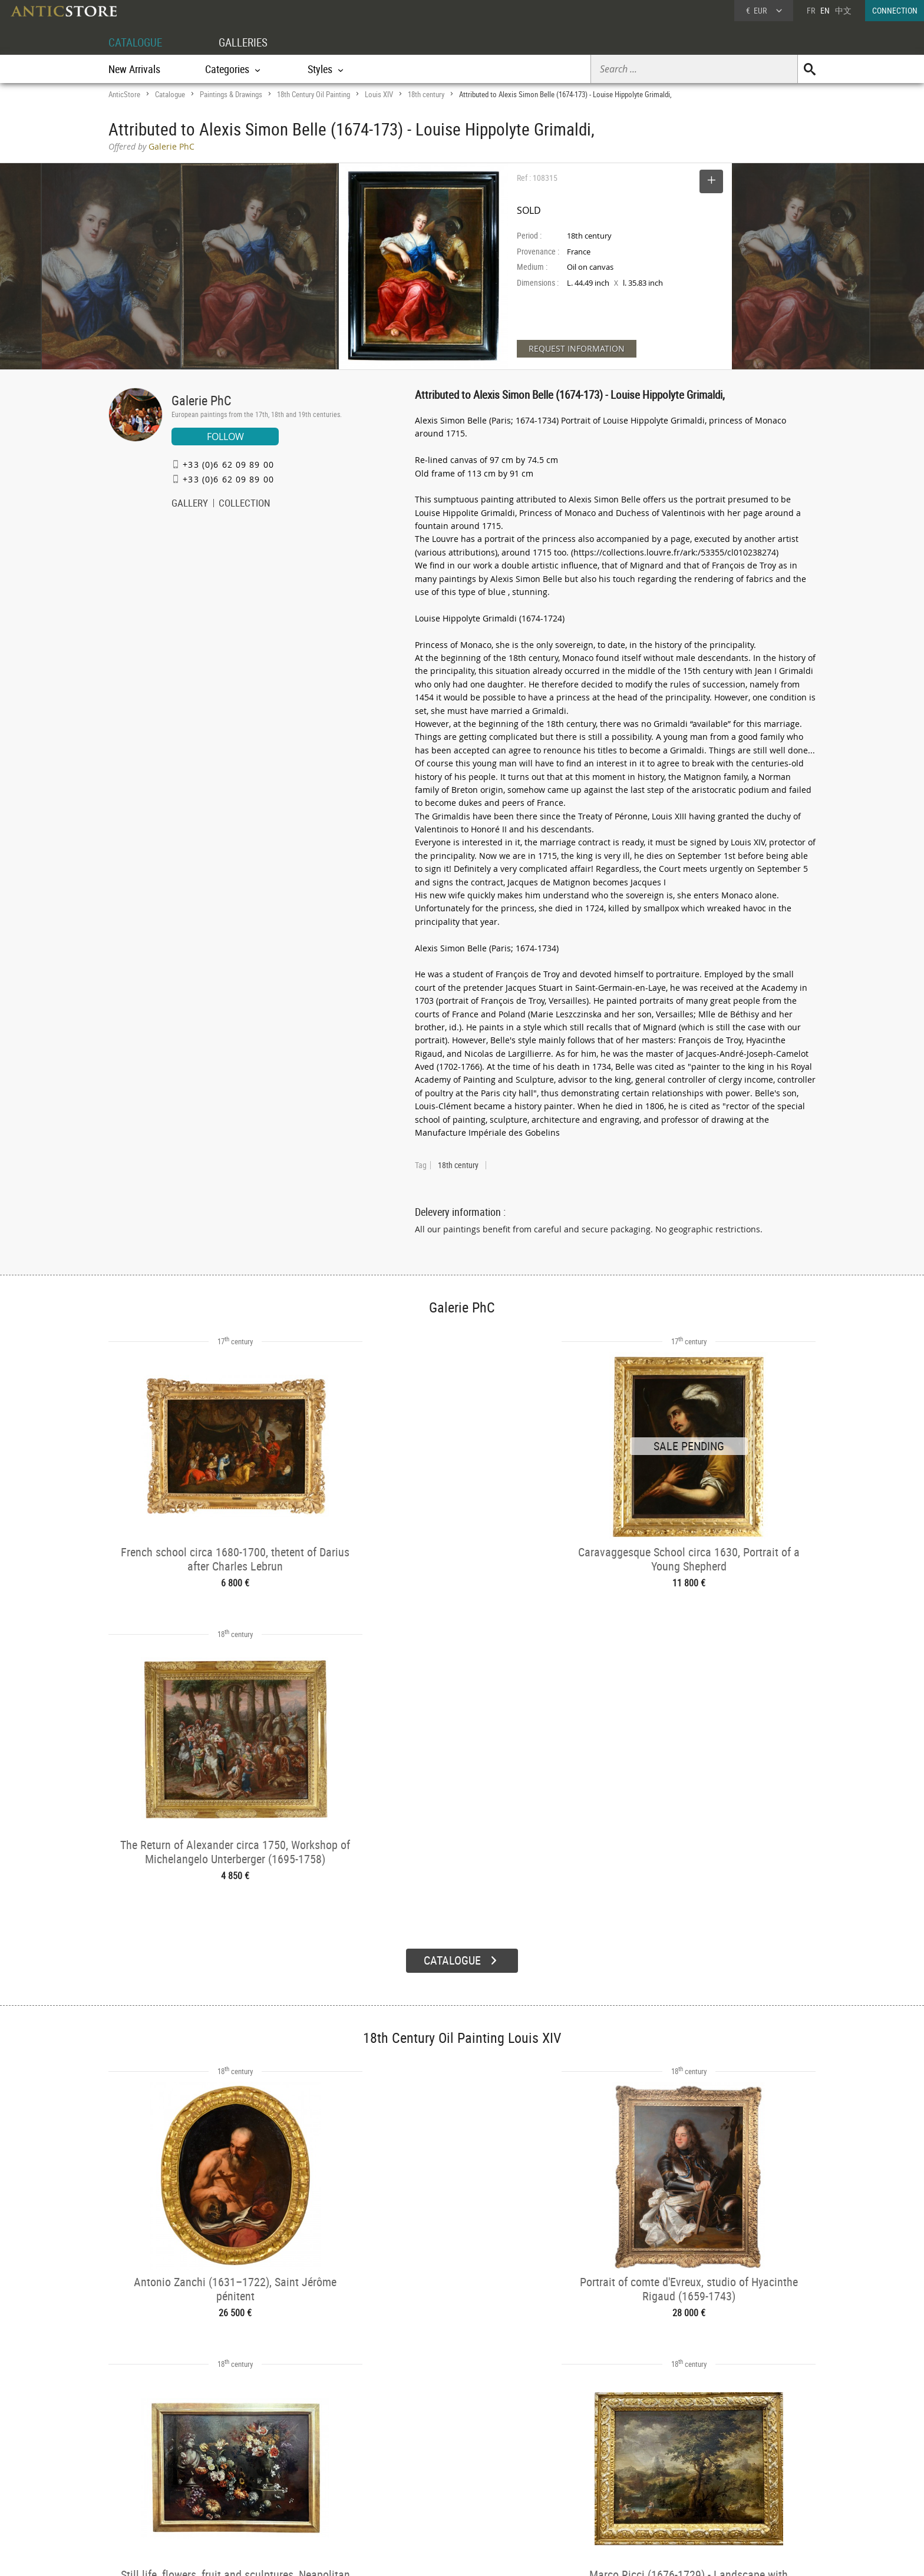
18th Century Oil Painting (313, 94)
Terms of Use (402, 2555)
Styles (275, 2481)
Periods (277, 2496)
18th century (426, 94)
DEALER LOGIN (172, 2472)
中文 (843, 10)
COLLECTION (244, 504)
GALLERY (189, 504)
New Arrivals (134, 69)
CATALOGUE (137, 42)
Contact (706, 2482)
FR (811, 10)
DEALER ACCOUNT (153, 2451)
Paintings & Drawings (231, 94)
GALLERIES (248, 42)
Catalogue (170, 94)
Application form (157, 2493)
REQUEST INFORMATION (577, 348)
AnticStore (124, 94)
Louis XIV (379, 94)
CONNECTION (895, 10)
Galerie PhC (201, 400)
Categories (282, 2466)
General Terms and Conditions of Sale (486, 2555)
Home (703, 2470)
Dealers (420, 2466)
